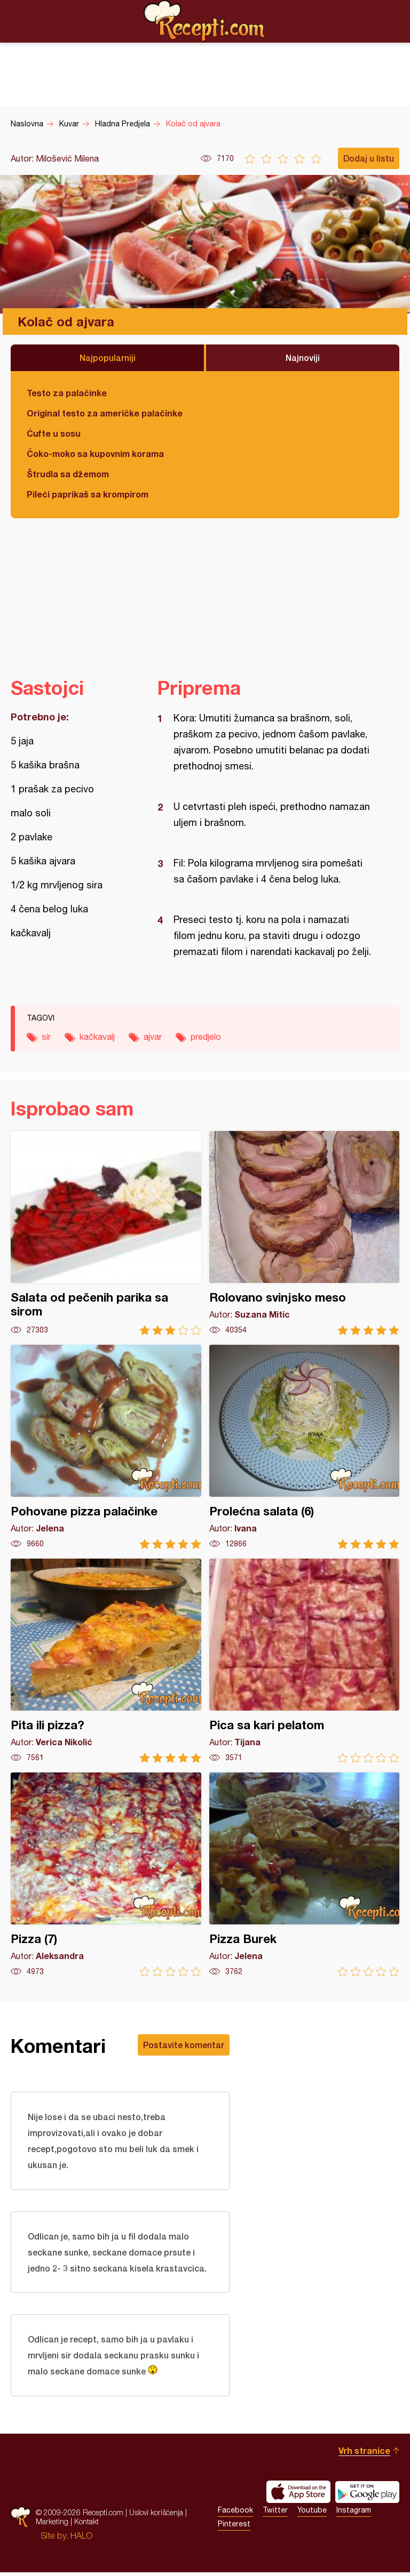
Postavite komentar (183, 2045)
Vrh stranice (364, 2454)
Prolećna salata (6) (304, 1447)
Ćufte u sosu (54, 433)
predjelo (206, 1036)
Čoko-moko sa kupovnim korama (95, 453)
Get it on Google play (367, 2495)
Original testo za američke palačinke (105, 413)
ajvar (153, 1036)
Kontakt (86, 2525)
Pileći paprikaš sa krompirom (87, 494)
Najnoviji (303, 357)
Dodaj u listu (368, 158)
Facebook (235, 2513)
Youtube (312, 2513)
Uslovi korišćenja (156, 2516)
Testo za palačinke (67, 393)
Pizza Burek (304, 1874)
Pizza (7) (106, 1874)
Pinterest (234, 2527)
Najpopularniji (108, 357)
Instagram (353, 2513)
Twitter (275, 2513)
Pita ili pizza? (106, 1661)
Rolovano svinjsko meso (304, 1233)
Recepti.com (205, 21)
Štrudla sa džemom (68, 474)
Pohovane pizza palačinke (106, 1447)
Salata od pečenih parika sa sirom (106, 1233)
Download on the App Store (298, 2495)
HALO (81, 2539)
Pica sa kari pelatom (304, 1661)
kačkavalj (97, 1036)
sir (46, 1036)
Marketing (52, 2525)
